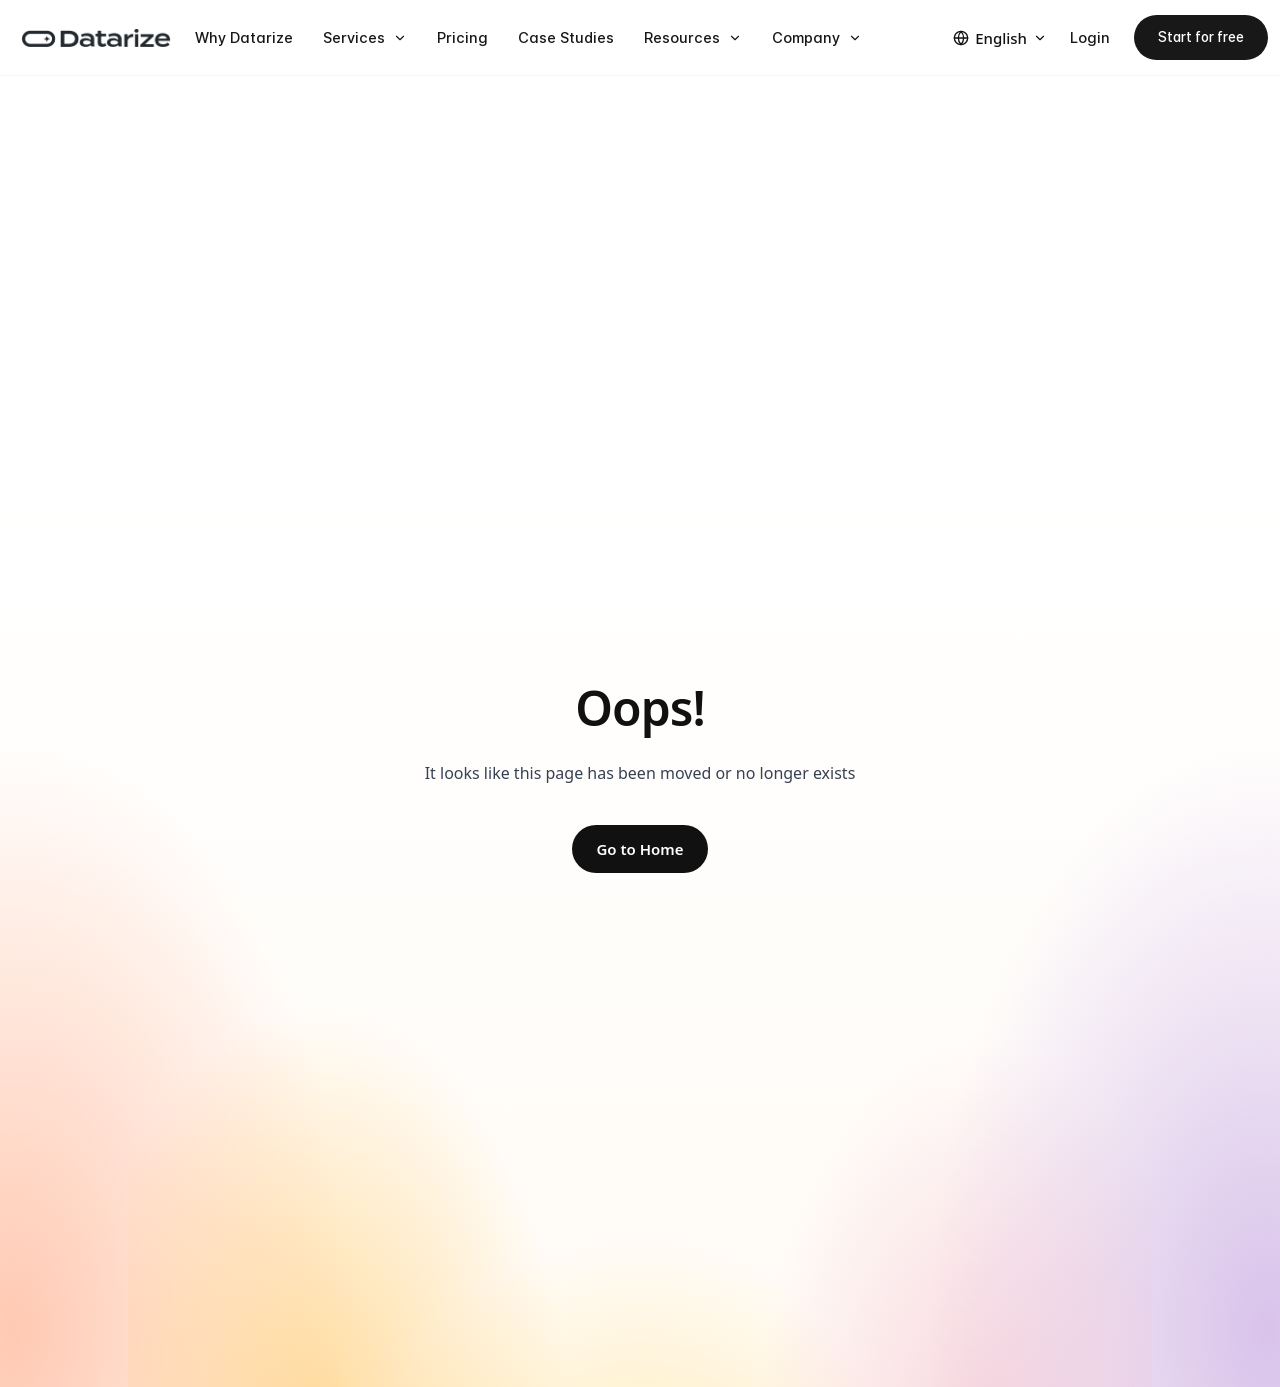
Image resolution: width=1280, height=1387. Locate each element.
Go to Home (639, 849)
